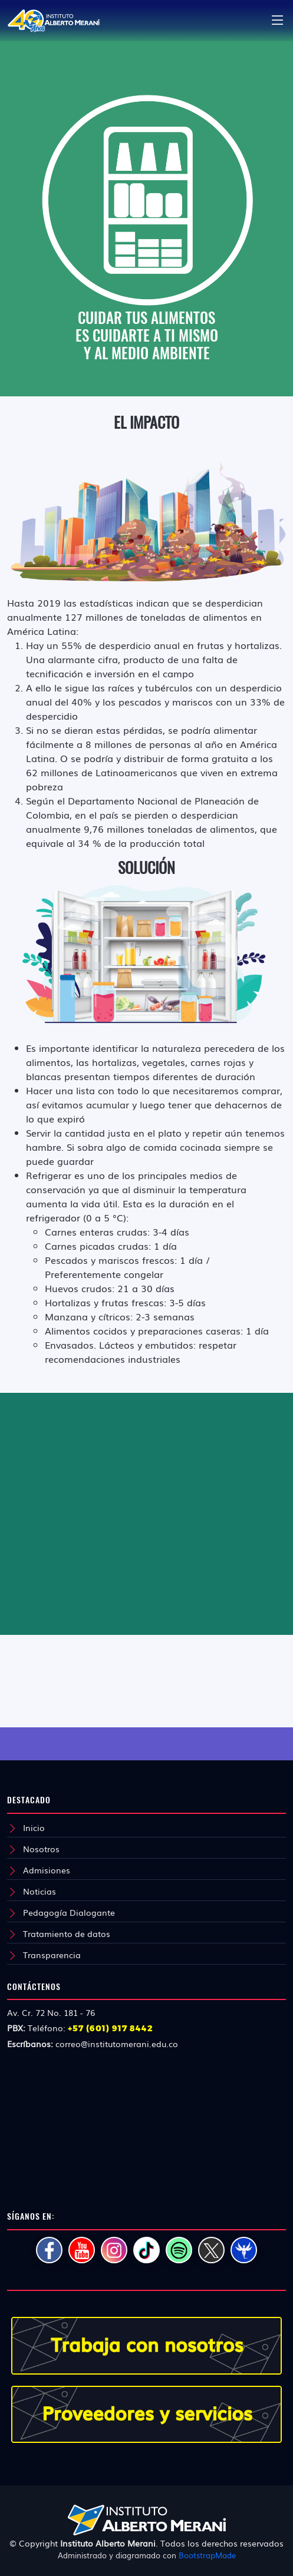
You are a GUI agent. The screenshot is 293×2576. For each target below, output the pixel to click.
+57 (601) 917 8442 (110, 2028)
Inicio (34, 1827)
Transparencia (52, 1955)
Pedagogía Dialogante (69, 1912)
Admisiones (46, 1870)
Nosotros (41, 1849)
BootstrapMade (207, 2555)
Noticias (39, 1891)
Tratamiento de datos (66, 1933)
